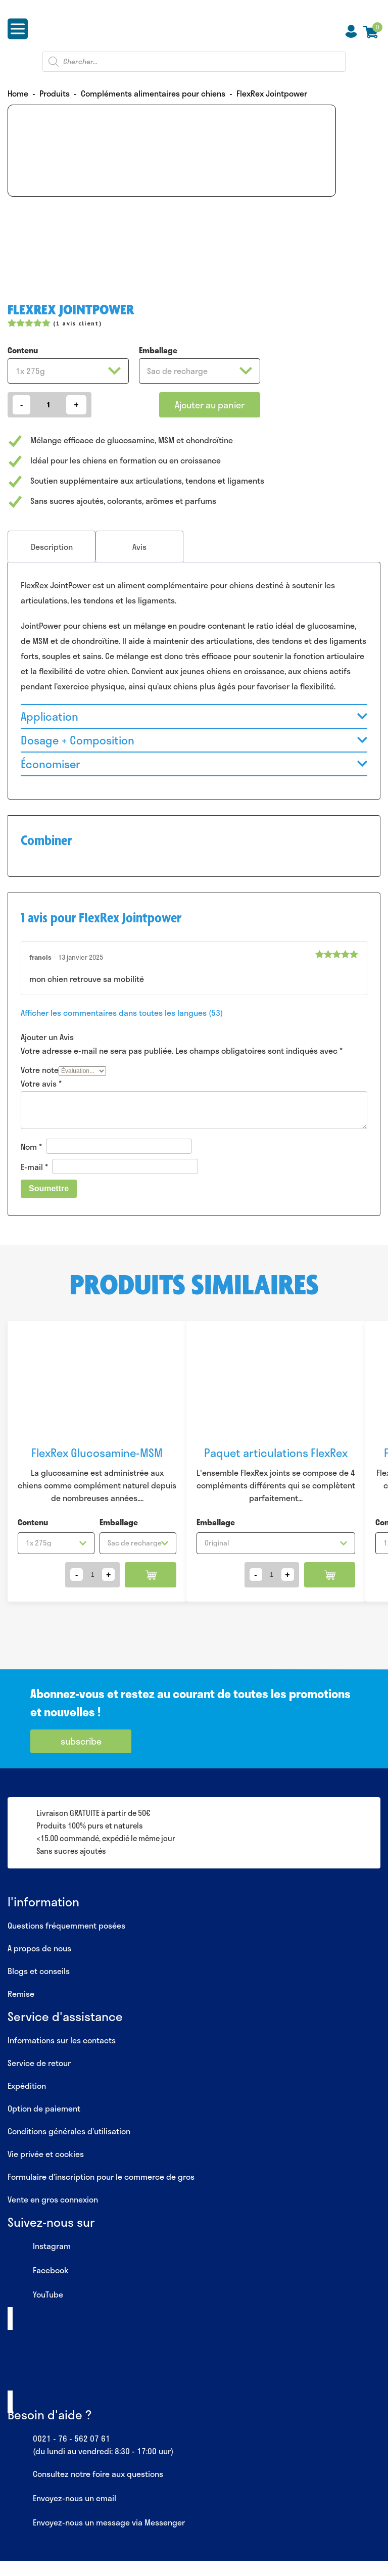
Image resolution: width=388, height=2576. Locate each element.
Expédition (27, 2085)
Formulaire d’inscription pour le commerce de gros (101, 2176)
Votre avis (41, 1083)
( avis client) (77, 323)
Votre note (40, 1069)
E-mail (34, 1166)
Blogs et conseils (39, 1970)
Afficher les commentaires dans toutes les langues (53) (122, 1012)
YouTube (35, 2295)
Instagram (39, 2246)
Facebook (38, 2271)
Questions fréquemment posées (66, 1925)
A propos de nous (39, 1948)
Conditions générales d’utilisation (69, 2131)
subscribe (81, 1741)
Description (52, 546)
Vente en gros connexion (53, 2199)
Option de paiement (44, 2108)
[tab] (51, 547)
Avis (139, 546)
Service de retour (39, 2062)
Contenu (23, 350)
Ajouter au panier (210, 405)
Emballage (158, 350)
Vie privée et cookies (46, 2153)
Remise (21, 1993)
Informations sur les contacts (62, 2040)
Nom (31, 1146)
